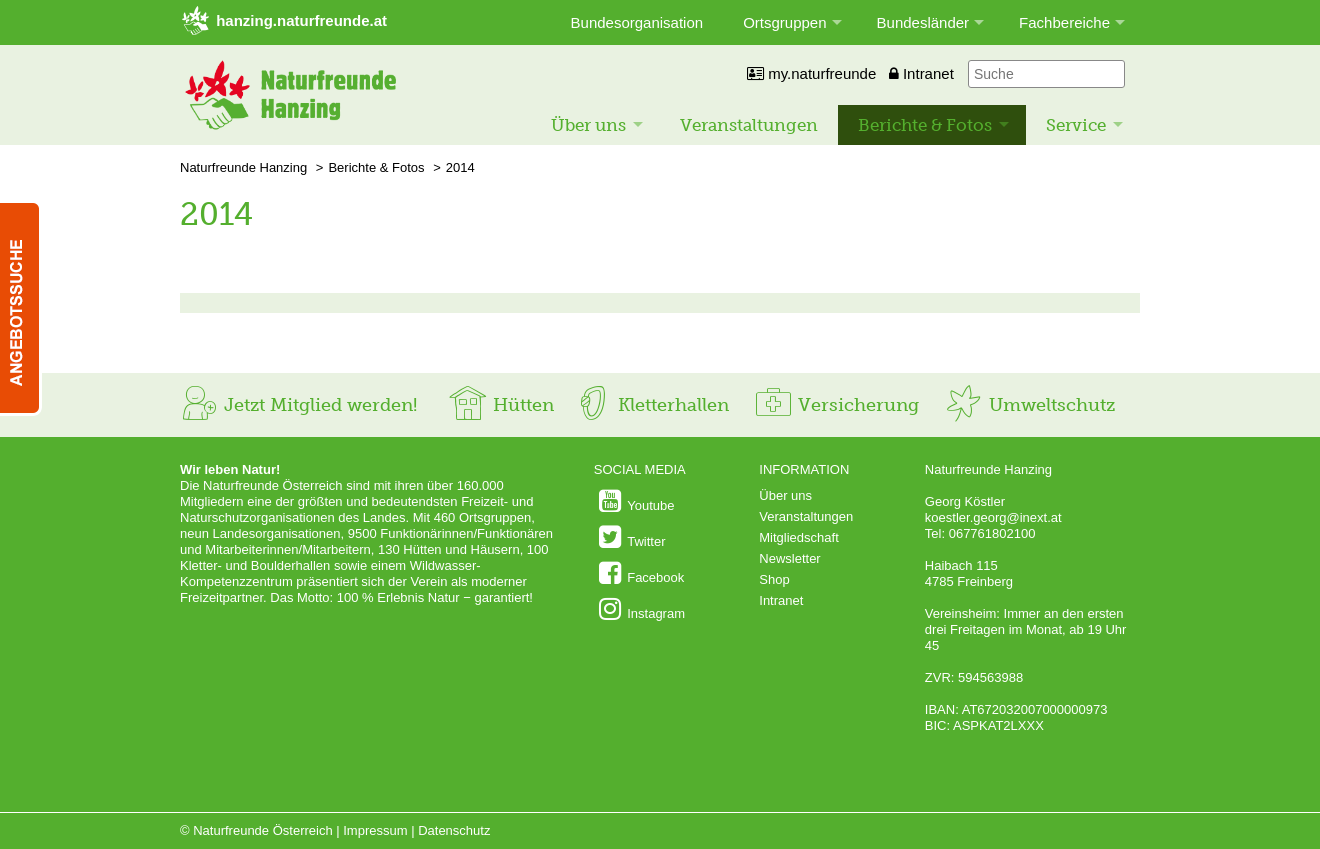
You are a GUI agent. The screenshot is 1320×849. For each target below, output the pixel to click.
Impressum (375, 830)
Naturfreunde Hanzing (243, 167)
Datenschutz (454, 830)
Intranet (921, 73)
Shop (774, 579)
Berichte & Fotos (925, 125)
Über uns (588, 125)
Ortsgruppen (784, 22)
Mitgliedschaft (798, 537)
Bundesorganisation (637, 22)
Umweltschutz (1029, 405)
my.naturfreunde (811, 73)
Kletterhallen (651, 405)
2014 (460, 167)
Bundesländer (923, 22)
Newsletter (789, 558)
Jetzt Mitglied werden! (298, 405)
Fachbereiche (1064, 22)
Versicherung (836, 405)
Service (1076, 125)
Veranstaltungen (749, 125)
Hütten (501, 405)
